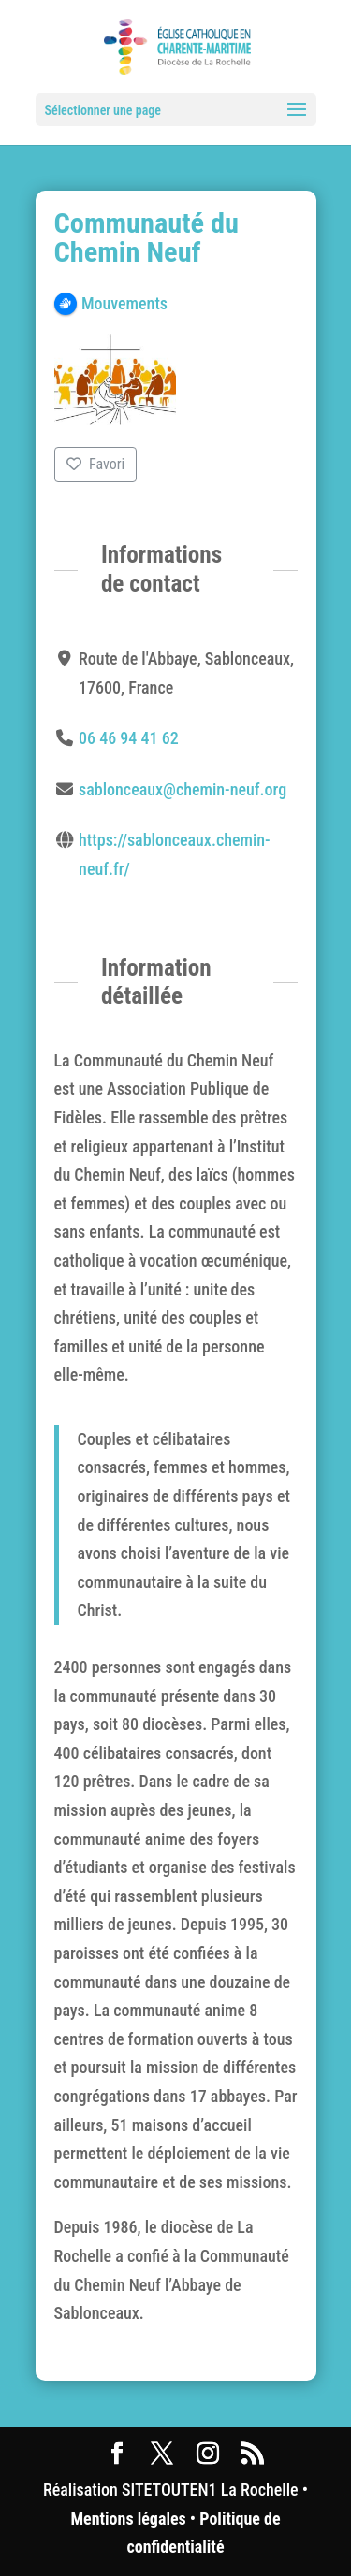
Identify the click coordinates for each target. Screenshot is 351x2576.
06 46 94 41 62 (129, 738)
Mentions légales (127, 2518)
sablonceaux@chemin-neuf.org (182, 789)
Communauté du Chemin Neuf (147, 237)
